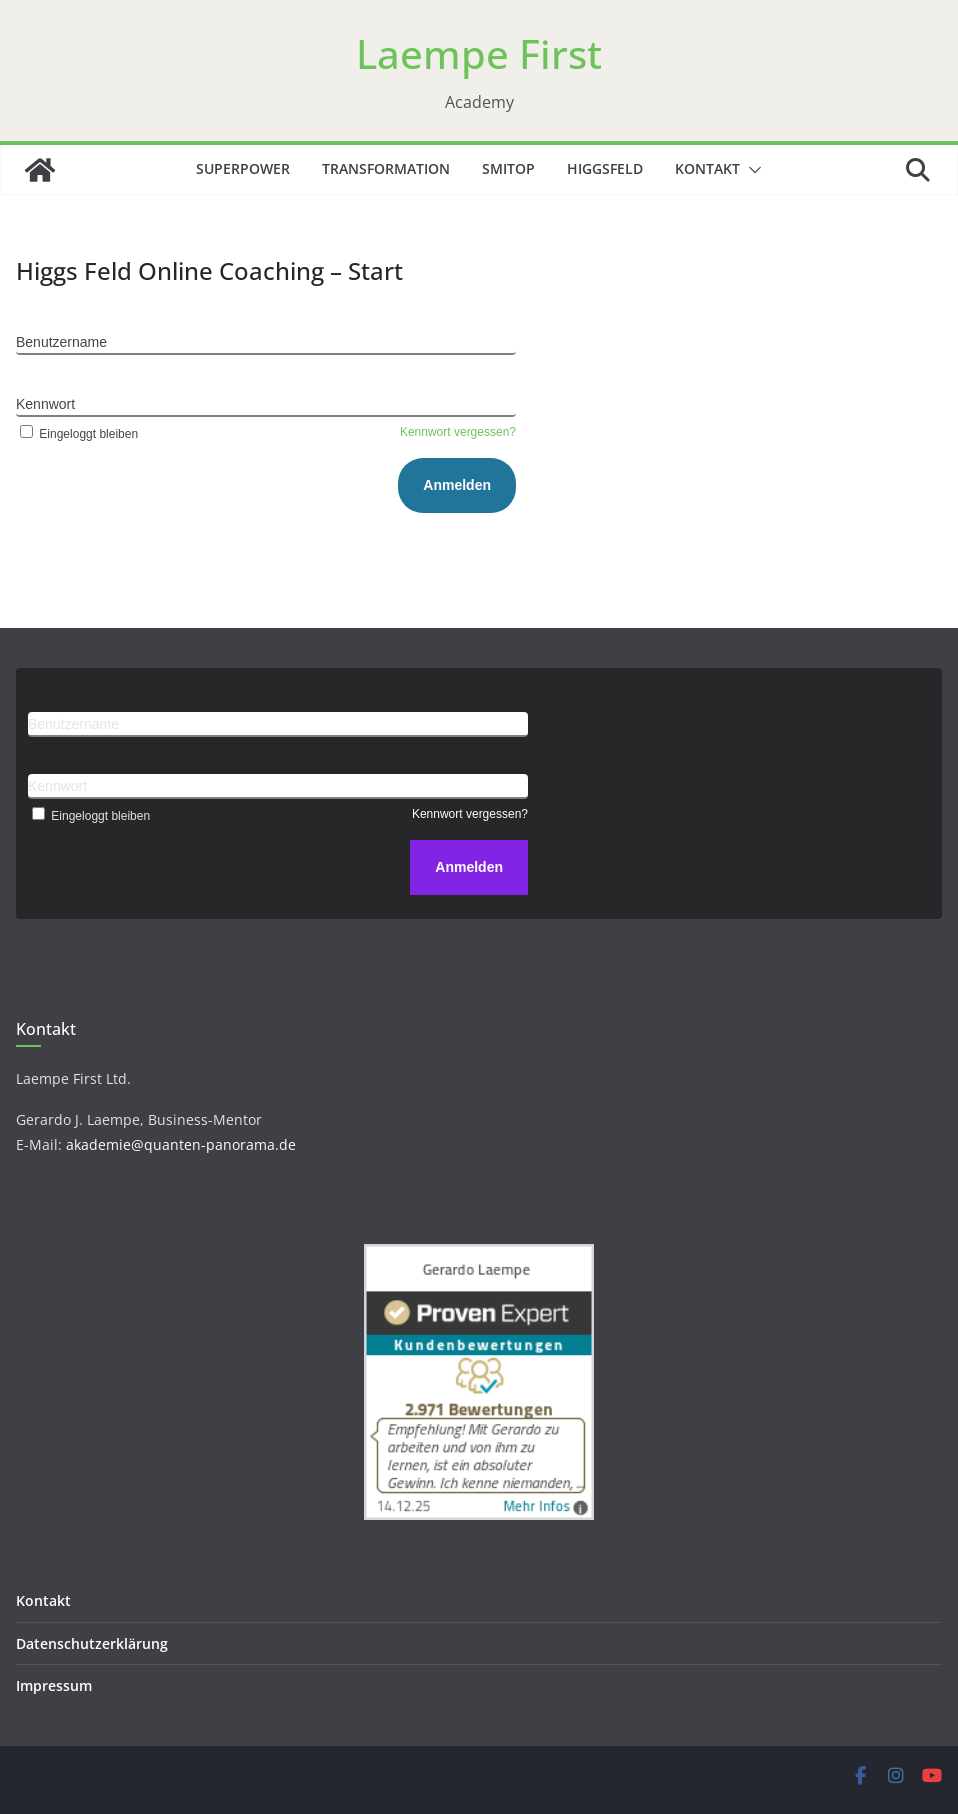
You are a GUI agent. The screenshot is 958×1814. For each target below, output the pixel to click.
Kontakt (707, 168)
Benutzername (61, 342)
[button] (751, 170)
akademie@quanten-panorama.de (181, 1144)
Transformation (386, 168)
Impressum (54, 1685)
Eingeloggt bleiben (77, 434)
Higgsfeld (605, 168)
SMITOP (508, 168)
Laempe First (479, 53)
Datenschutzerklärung (92, 1643)
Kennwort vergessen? (458, 432)
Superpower (243, 168)
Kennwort (45, 404)
